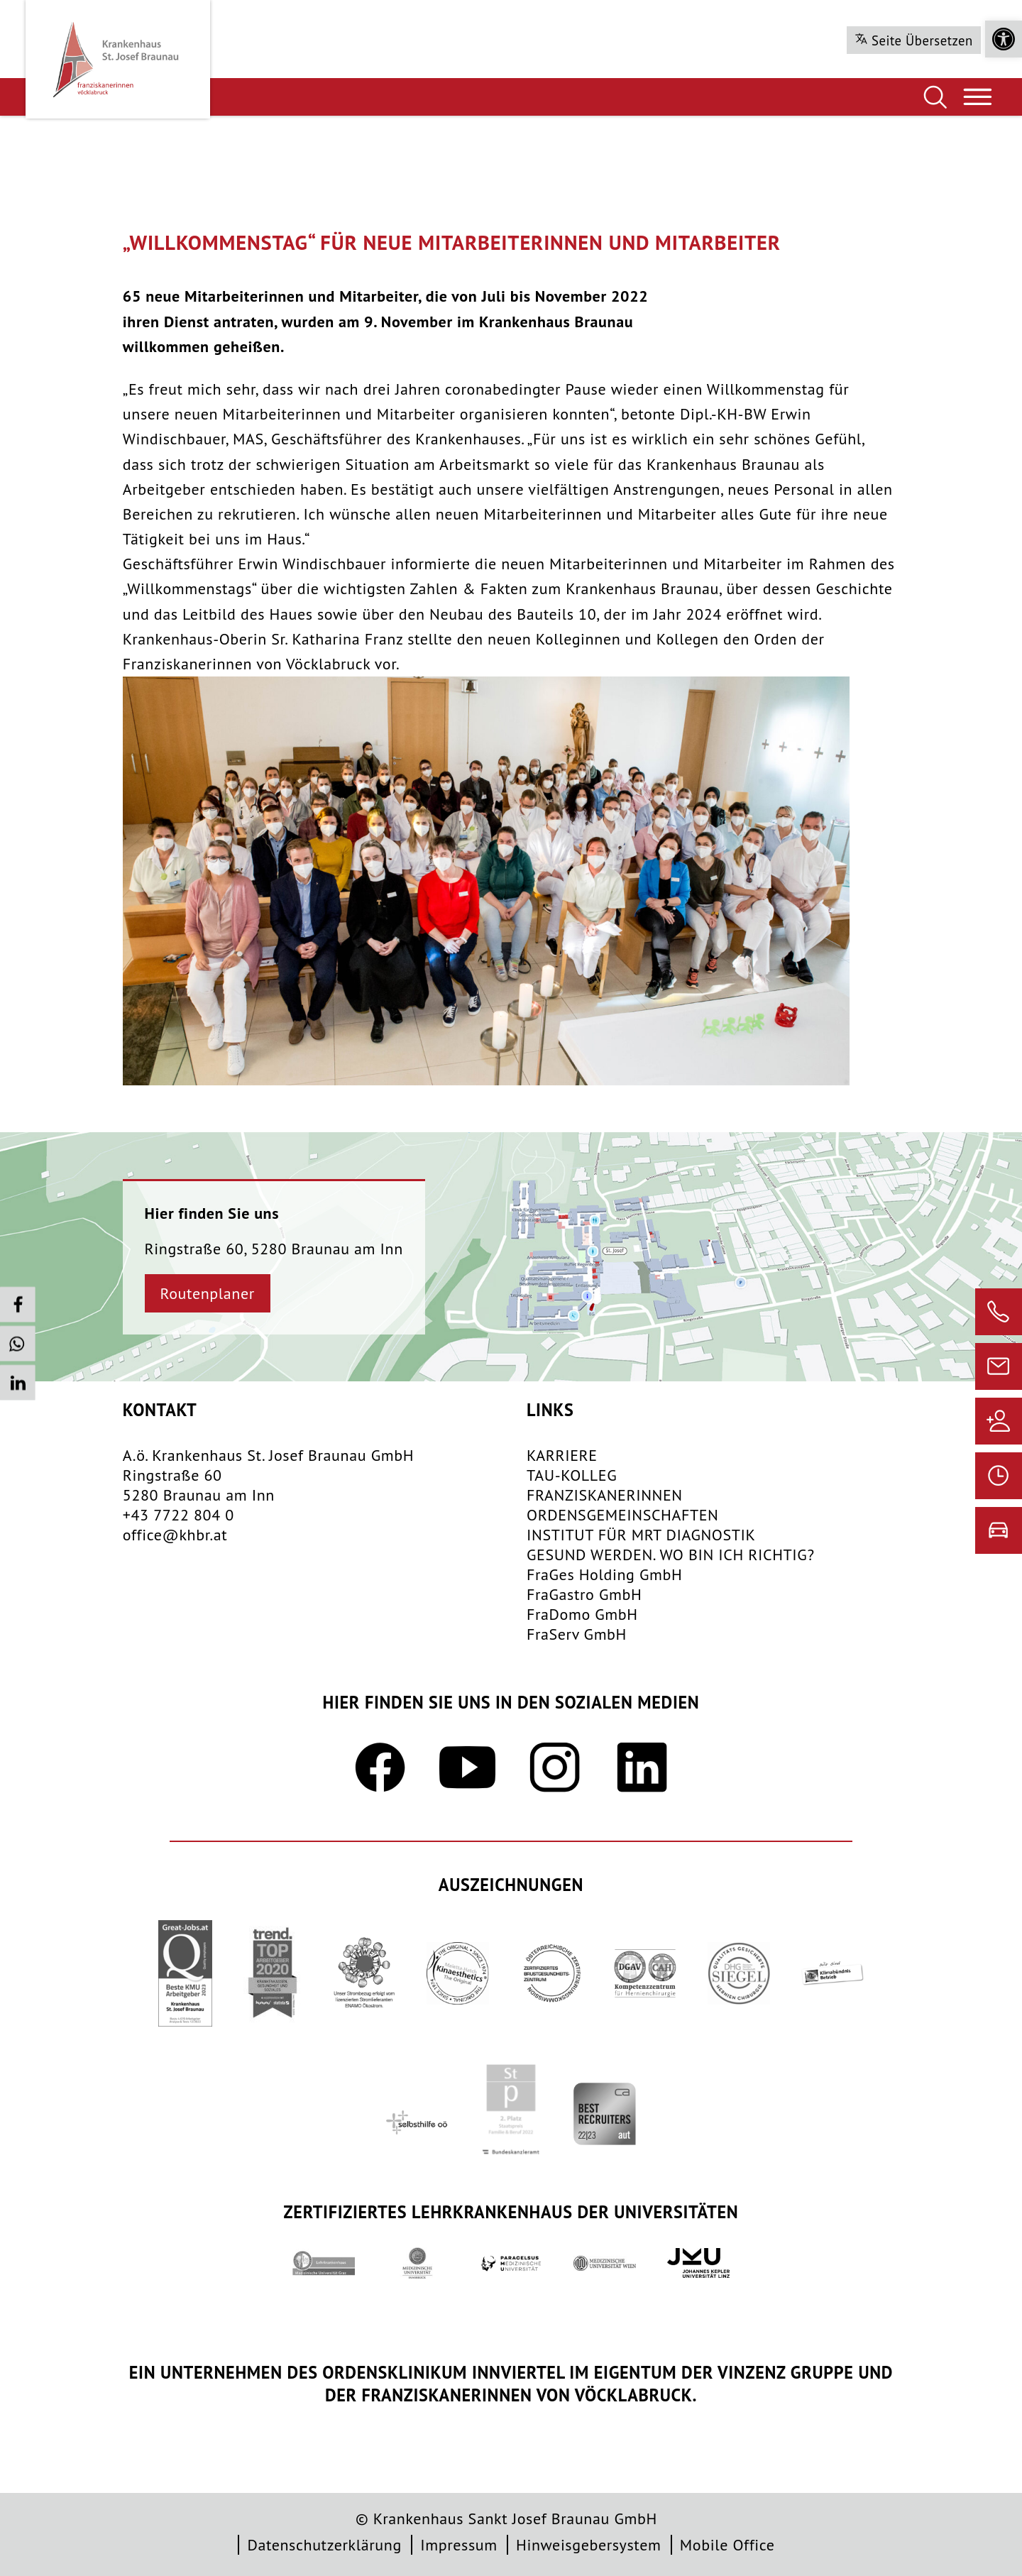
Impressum (458, 2545)
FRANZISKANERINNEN (605, 1495)
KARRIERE (562, 1455)
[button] (1003, 39)
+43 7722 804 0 (178, 1515)
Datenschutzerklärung (324, 2545)
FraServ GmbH (577, 1634)
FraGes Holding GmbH (604, 1574)
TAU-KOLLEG (572, 1475)
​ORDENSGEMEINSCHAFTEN (623, 1515)
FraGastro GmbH (584, 1594)
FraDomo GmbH (582, 1614)
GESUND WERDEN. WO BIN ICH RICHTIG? (671, 1554)
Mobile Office (727, 2545)
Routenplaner (207, 1293)
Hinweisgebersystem (588, 2545)
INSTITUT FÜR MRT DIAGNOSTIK (641, 1535)
